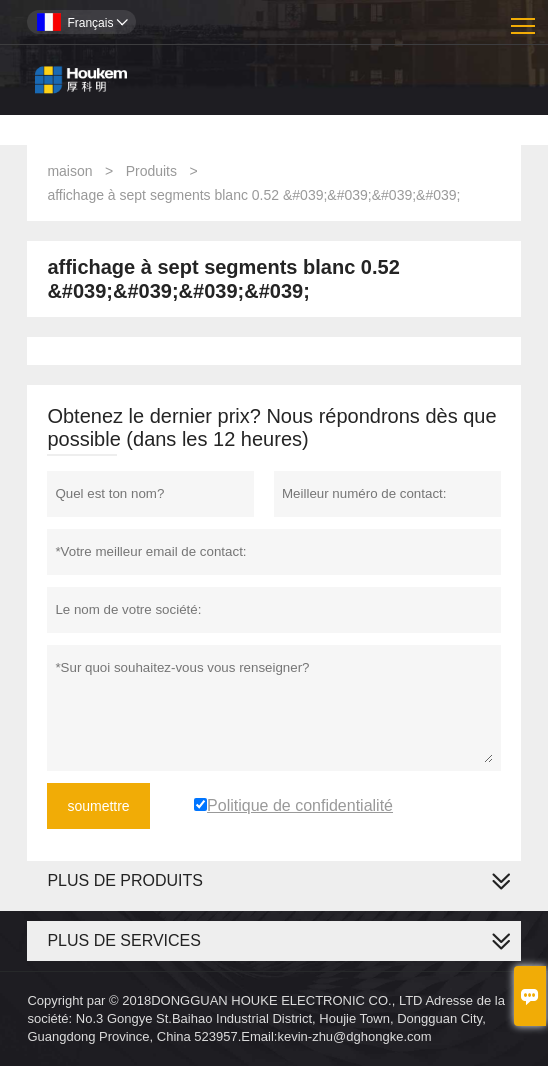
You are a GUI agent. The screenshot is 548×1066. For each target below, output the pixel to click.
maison (69, 171)
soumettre (98, 806)
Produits (151, 171)
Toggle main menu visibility (524, 18)
